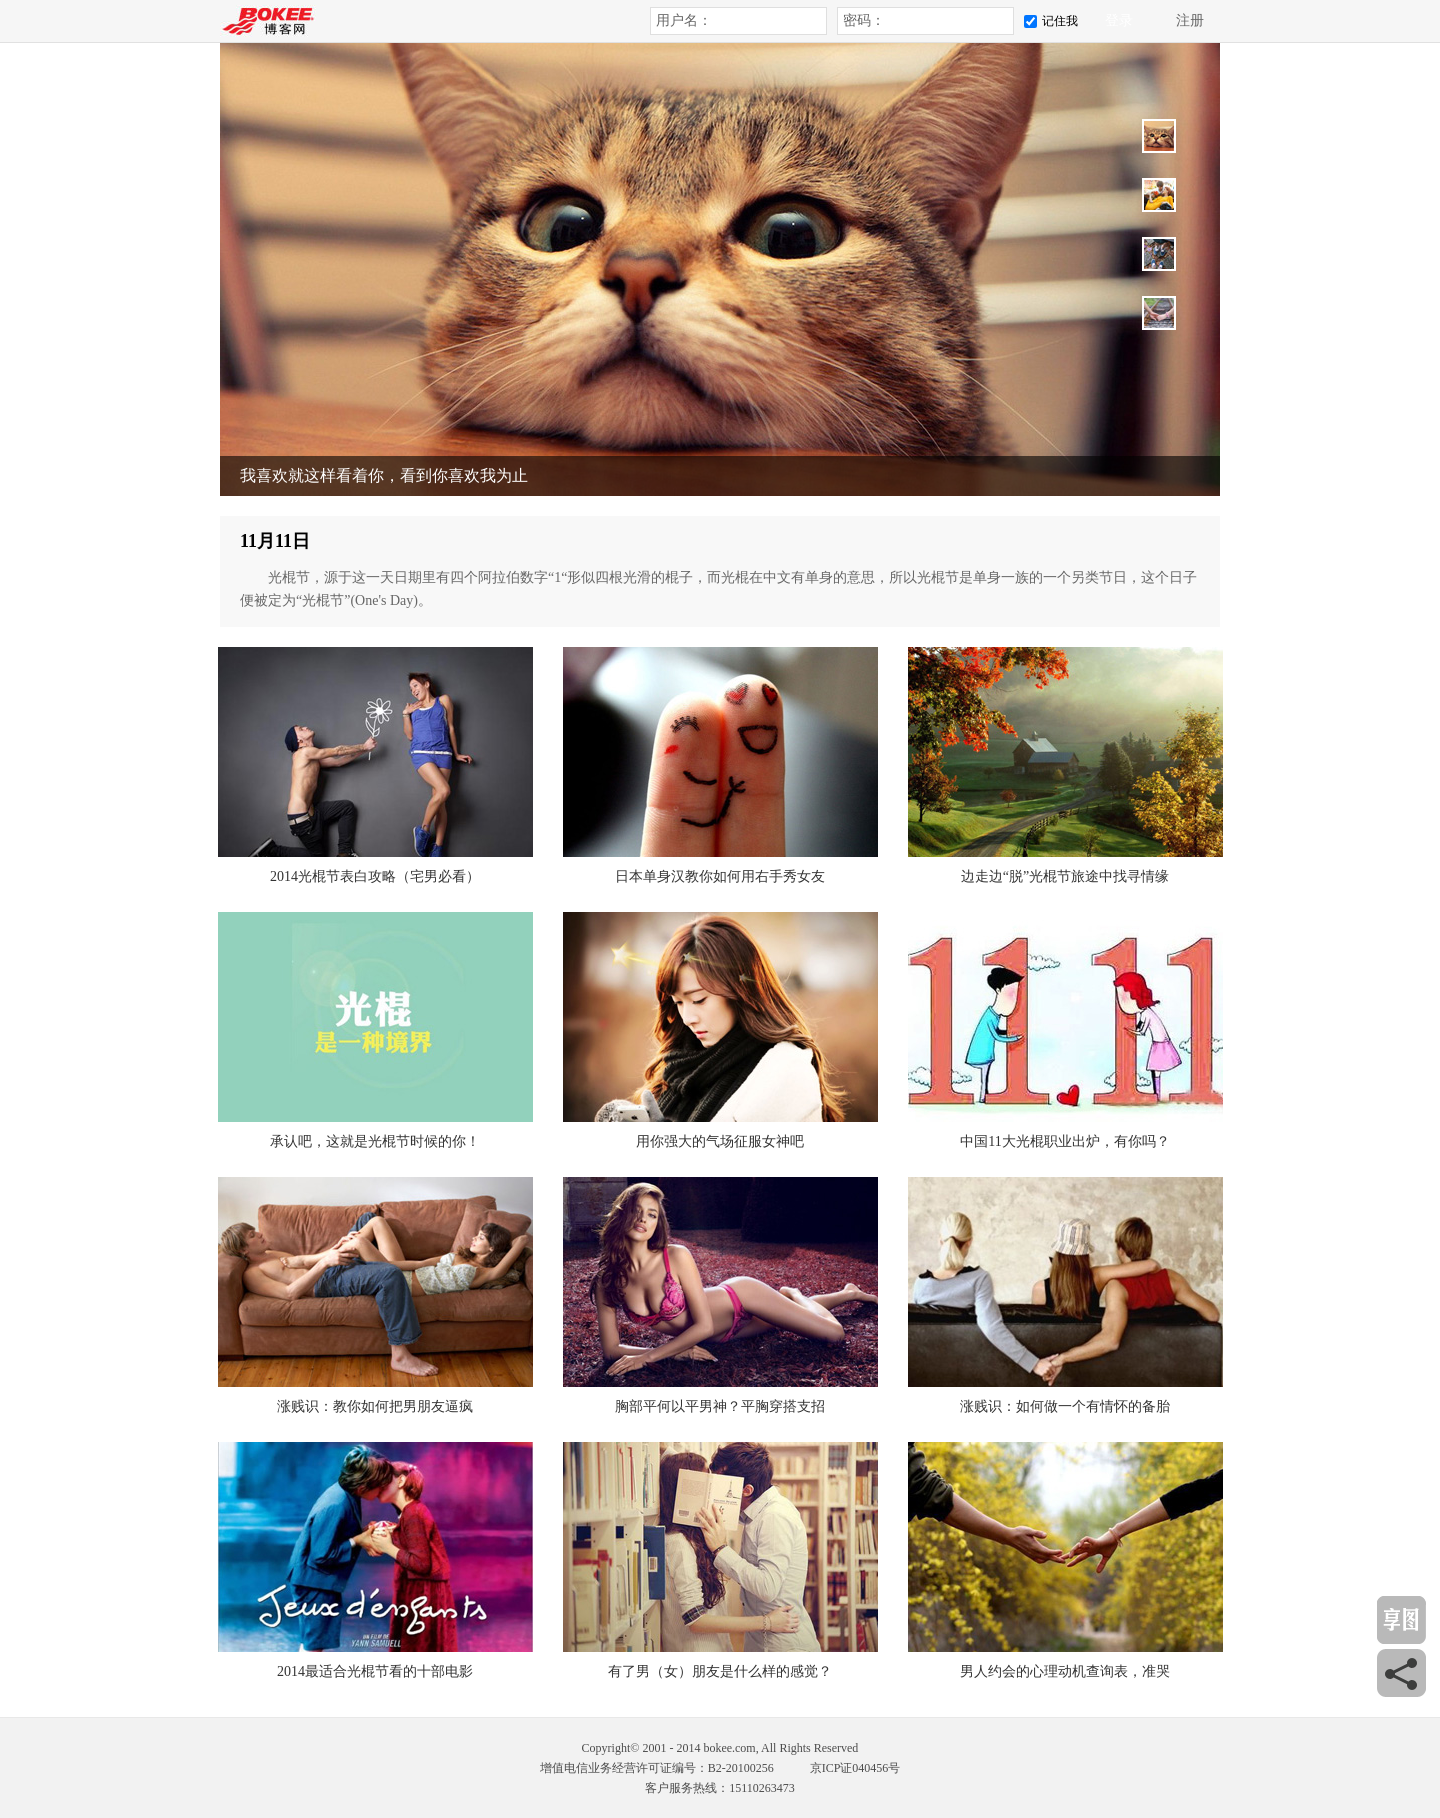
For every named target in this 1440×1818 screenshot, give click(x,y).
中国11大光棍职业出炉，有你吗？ (1064, 1141)
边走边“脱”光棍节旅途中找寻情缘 (1065, 876)
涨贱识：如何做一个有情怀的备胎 (1065, 1406)
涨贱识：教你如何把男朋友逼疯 (375, 1406)
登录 (1119, 20)
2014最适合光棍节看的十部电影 (375, 1671)
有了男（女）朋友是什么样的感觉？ (720, 1671)
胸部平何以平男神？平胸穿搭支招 (720, 1406)
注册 (1190, 20)
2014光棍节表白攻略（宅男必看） (375, 876)
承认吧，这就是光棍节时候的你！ (375, 1141)
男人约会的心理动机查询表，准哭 (1065, 1671)
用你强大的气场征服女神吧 (720, 1141)
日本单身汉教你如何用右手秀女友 (720, 876)
